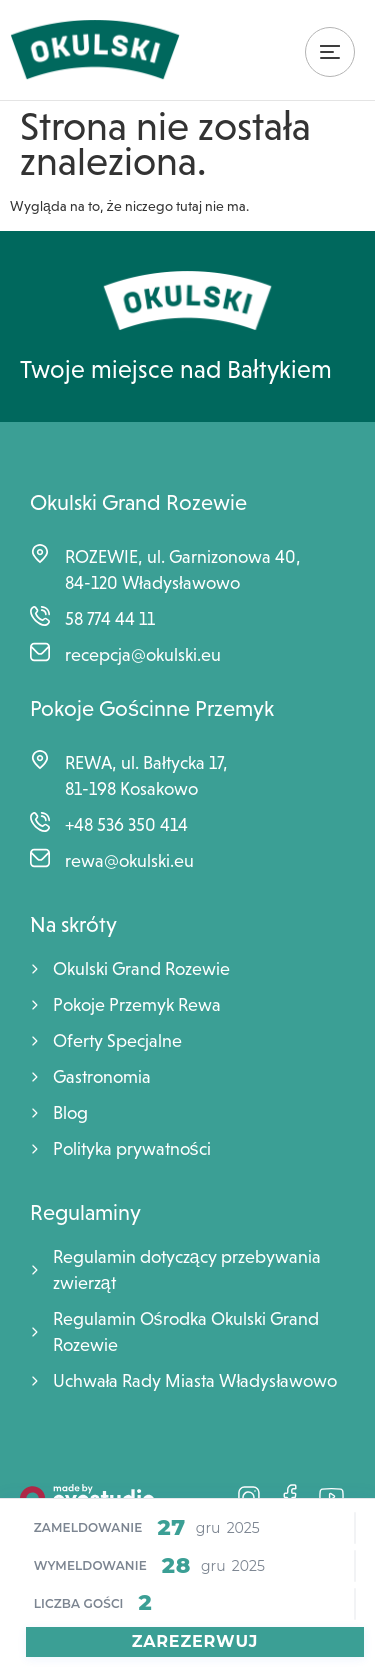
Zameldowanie (88, 1528)
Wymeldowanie (90, 1566)
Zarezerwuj (195, 1641)
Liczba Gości (79, 1604)
